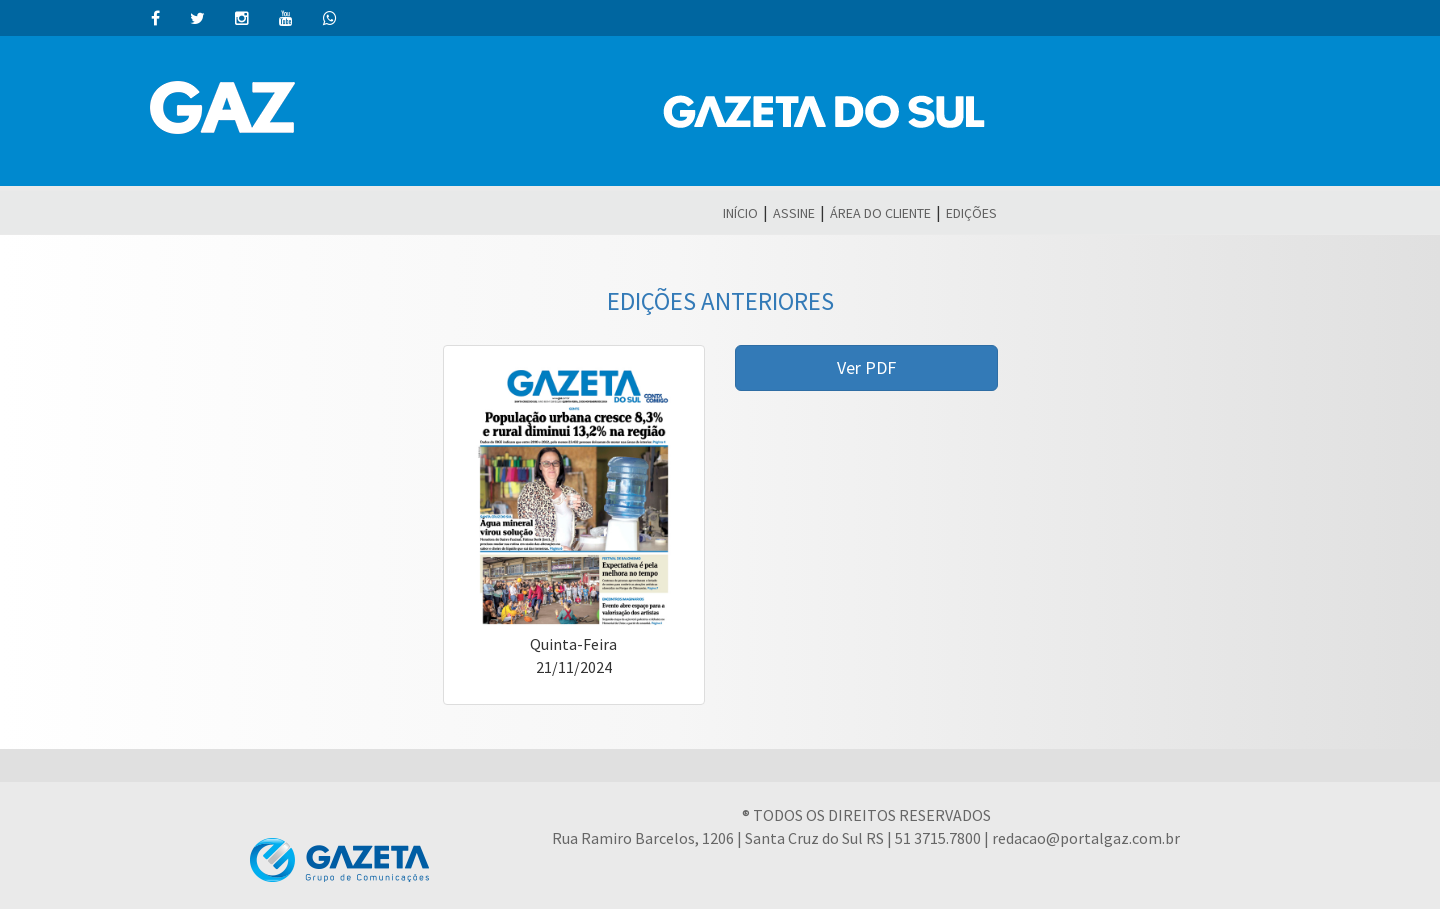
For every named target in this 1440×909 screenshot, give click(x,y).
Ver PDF (866, 367)
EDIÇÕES (971, 213)
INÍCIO (740, 213)
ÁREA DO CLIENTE (880, 213)
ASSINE (794, 213)
